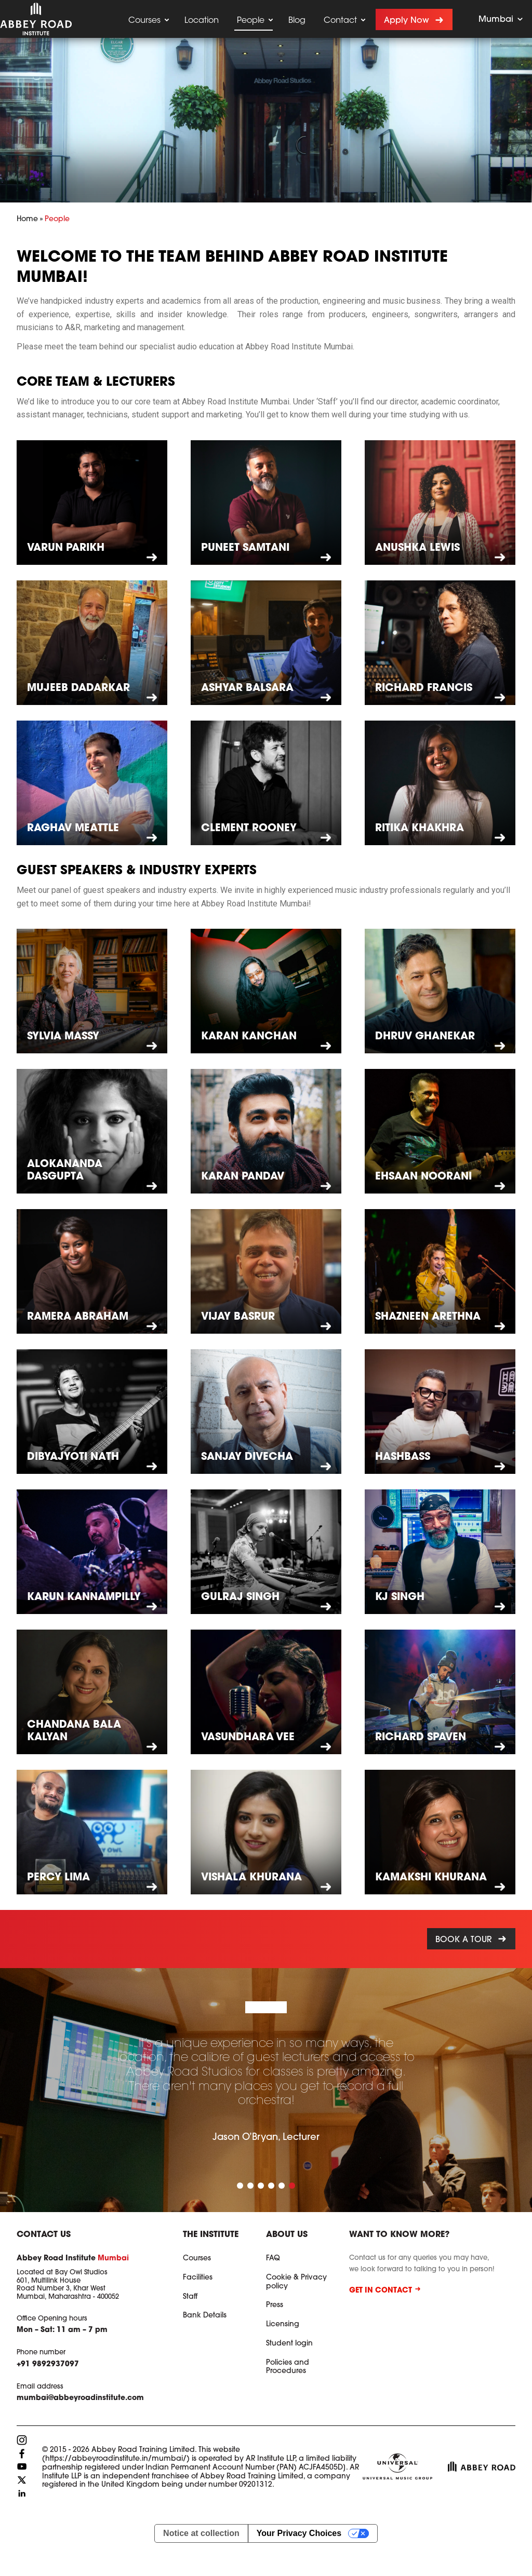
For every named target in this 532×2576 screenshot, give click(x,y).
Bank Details (205, 2316)
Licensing (282, 2324)
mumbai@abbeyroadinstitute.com (80, 2398)
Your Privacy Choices (299, 2533)
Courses (144, 21)
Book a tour (463, 1940)
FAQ (273, 2258)
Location (201, 21)
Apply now (406, 21)
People (250, 21)
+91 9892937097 (48, 2364)
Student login (289, 2344)
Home (27, 219)
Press (274, 2305)
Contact (340, 21)
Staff (190, 2297)
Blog (296, 21)
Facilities (197, 2278)
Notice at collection (201, 2533)
